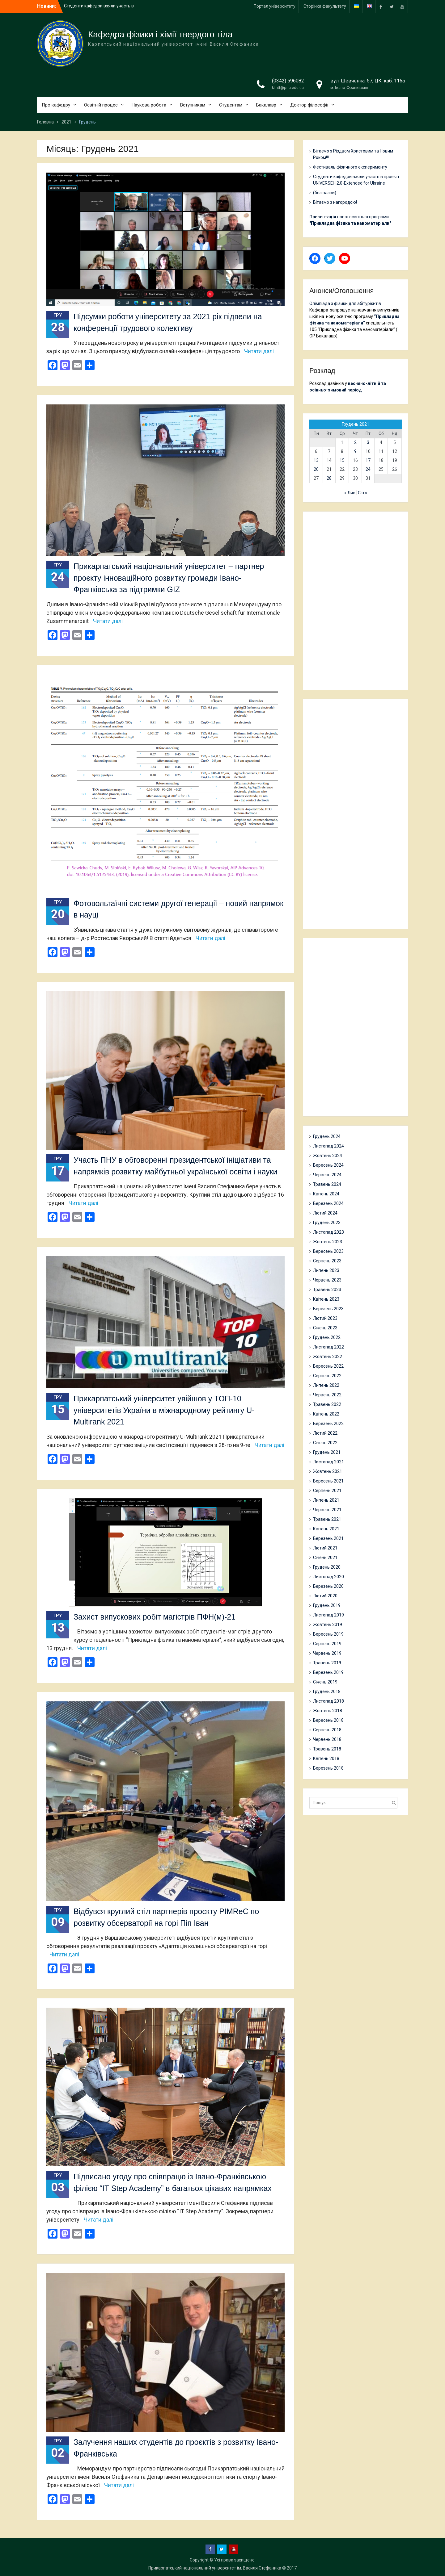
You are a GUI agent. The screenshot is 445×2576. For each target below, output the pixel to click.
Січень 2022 (325, 1442)
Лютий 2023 (325, 1318)
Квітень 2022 (326, 1413)
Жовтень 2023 (327, 1241)
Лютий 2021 (325, 1547)
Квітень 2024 (326, 1193)
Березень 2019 (328, 1672)
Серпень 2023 (327, 1260)
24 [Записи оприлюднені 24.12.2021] (368, 469)
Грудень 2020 (327, 1567)
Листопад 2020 (328, 1576)
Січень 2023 (325, 1327)
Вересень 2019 (328, 1634)
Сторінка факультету (324, 6)
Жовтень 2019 (327, 1624)
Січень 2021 (325, 1557)
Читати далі (259, 351)
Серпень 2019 (327, 1643)
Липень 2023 (326, 1270)
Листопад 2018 (328, 1701)
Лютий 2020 (325, 1595)
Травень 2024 (327, 1184)
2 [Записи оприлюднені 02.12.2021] (355, 442)
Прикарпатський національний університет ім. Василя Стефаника (214, 2568)
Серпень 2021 (327, 1490)
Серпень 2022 (327, 1375)
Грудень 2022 (327, 1337)
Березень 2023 (328, 1308)
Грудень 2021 (327, 1452)
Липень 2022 (326, 1385)
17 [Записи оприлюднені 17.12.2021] (368, 460)
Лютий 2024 (325, 1213)
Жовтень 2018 (327, 1710)
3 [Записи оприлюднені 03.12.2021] (368, 442)
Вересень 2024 (328, 1165)
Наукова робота (149, 105)
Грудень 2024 (327, 1136)
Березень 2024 (328, 1203)
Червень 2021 (327, 1509)
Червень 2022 (327, 1394)
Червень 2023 (327, 1280)
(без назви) (324, 192)
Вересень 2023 (328, 1251)
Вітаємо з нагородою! (335, 202)
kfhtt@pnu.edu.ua (288, 87)
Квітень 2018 (326, 1758)
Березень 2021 (328, 1538)
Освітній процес (101, 105)
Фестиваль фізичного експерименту (350, 167)
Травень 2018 (327, 1748)
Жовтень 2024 (327, 1155)
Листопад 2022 (328, 1346)
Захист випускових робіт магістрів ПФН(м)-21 (154, 1616)
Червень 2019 (327, 1653)
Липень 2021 (326, 1500)
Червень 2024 (327, 1174)
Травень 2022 (327, 1404)
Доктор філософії (309, 105)
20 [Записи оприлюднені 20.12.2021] (316, 469)
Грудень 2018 (327, 1691)
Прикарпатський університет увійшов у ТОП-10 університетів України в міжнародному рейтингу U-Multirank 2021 (164, 1410)
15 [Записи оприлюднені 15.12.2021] (342, 460)
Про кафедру (56, 105)
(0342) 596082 (288, 81)
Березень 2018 (328, 1768)
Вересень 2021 (328, 1480)
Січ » (362, 492)
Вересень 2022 (328, 1366)
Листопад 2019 (328, 1614)
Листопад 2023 (328, 1232)
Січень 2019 (325, 1681)
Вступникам (192, 105)
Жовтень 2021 (327, 1471)
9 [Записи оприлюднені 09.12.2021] (355, 451)
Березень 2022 (328, 1423)
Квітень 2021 (326, 1528)
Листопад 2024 (328, 1146)
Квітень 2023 (326, 1299)
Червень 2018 (327, 1739)
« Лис (349, 492)
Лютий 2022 (325, 1433)
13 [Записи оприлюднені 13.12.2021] (316, 460)
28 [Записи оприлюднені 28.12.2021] (329, 478)
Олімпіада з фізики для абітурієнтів (345, 303)
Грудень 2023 (327, 1222)
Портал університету (274, 6)
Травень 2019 (327, 1662)
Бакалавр (266, 105)
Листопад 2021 (328, 1461)
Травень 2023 (327, 1289)
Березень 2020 (328, 1586)
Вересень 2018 (328, 1720)
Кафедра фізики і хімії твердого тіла (160, 34)
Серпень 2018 (327, 1729)
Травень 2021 (327, 1519)
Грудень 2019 (327, 1605)
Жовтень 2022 (327, 1356)
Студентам (230, 105)
